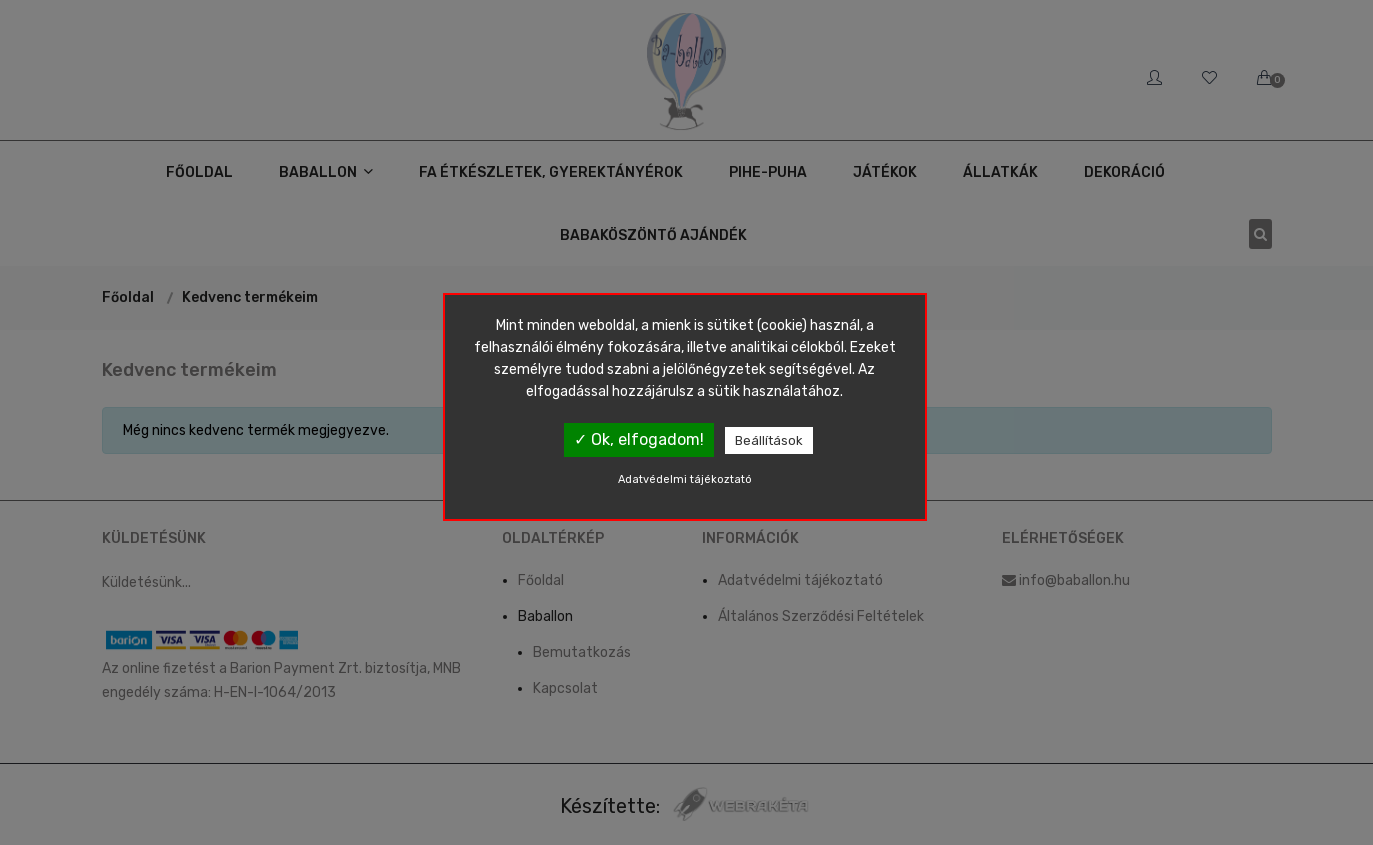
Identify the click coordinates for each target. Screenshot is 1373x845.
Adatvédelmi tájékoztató (685, 479)
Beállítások (769, 440)
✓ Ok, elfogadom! (639, 439)
